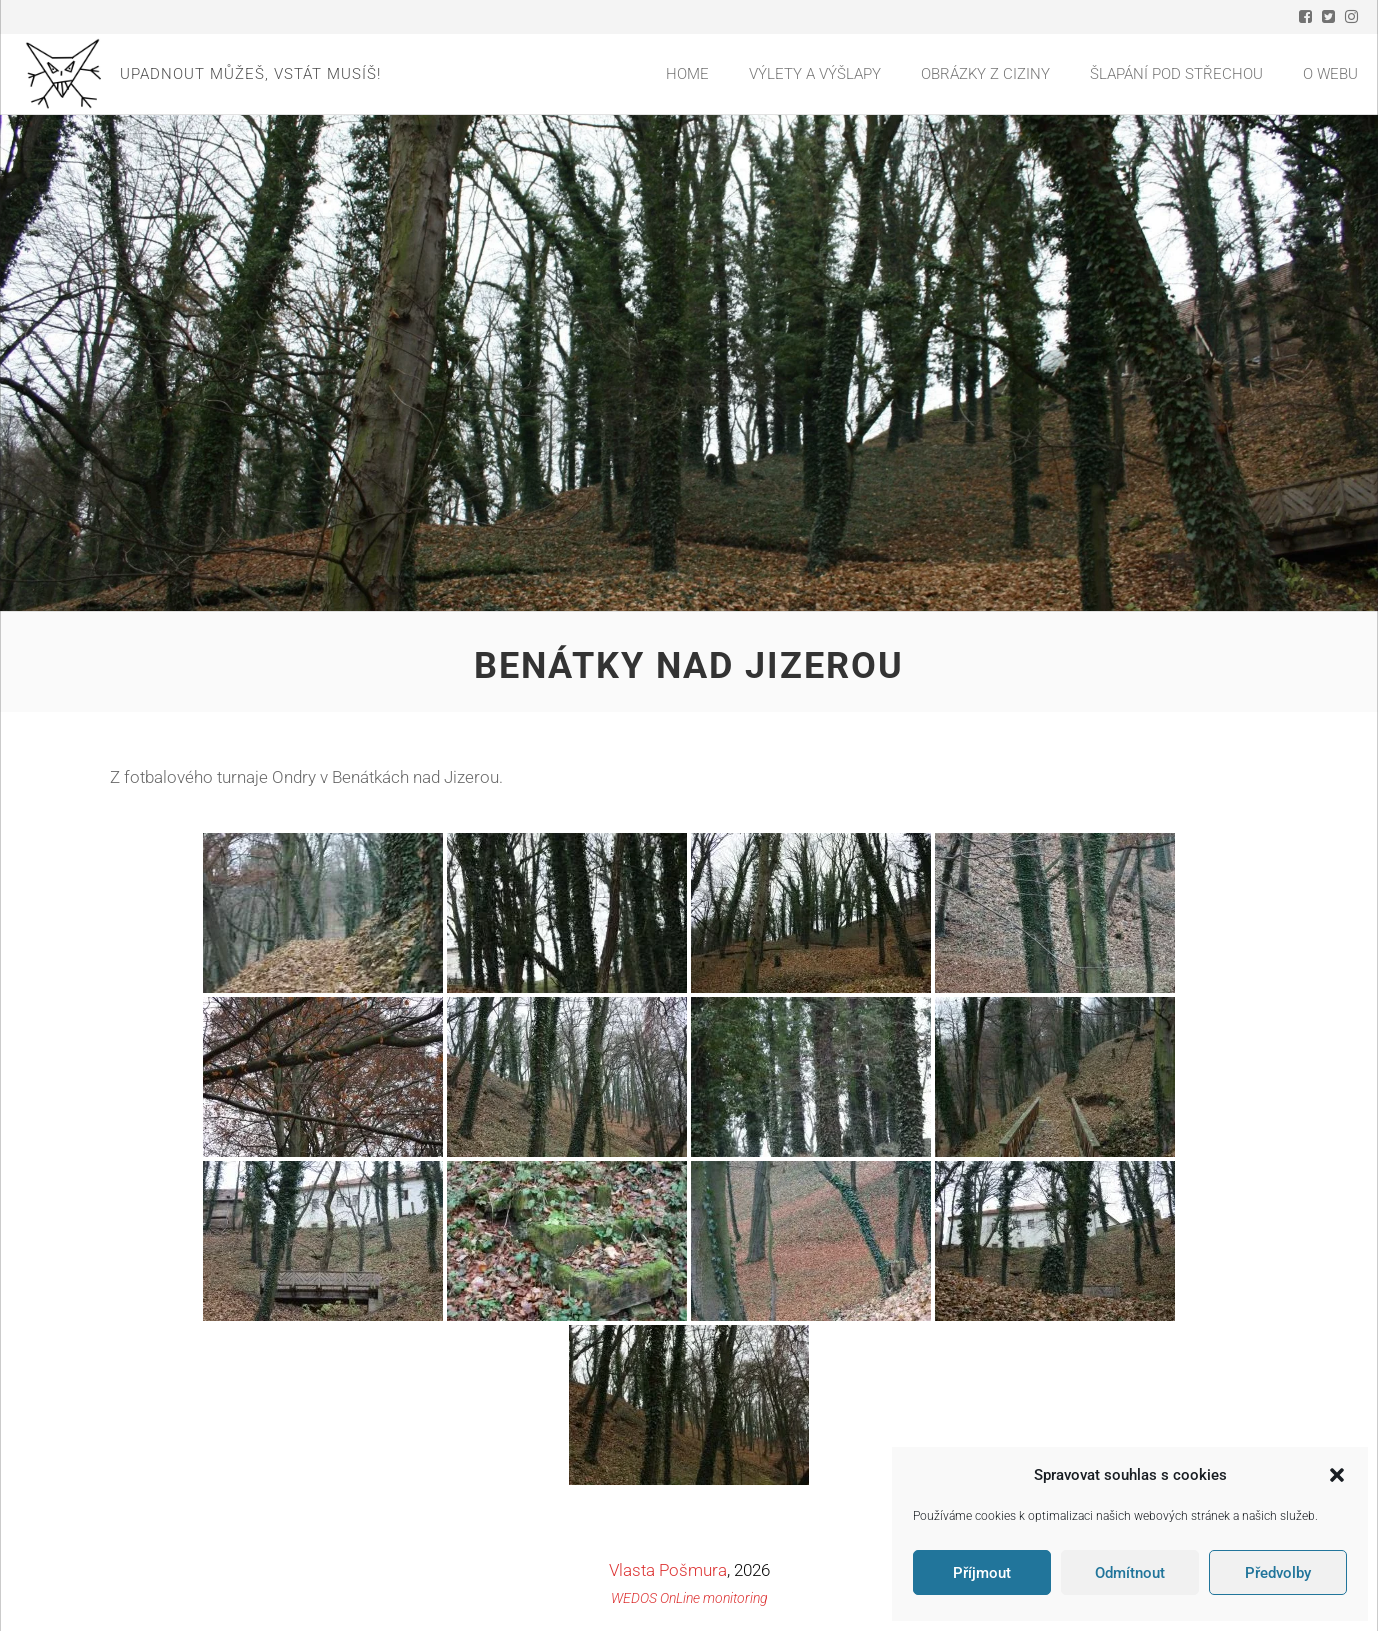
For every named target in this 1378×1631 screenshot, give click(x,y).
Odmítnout (1130, 1573)
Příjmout (982, 1573)
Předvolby (1278, 1573)
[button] (1337, 1475)
